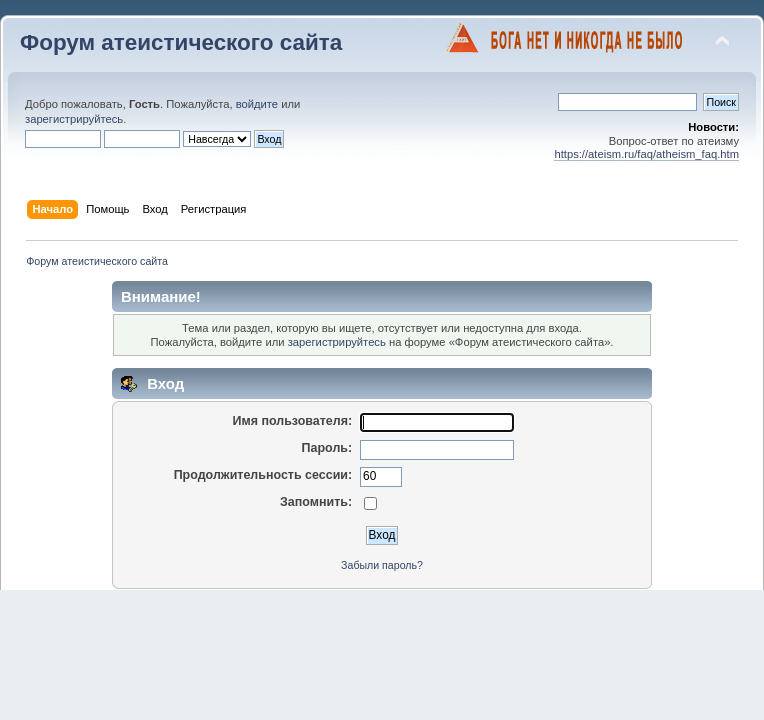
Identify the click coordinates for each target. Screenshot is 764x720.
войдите (257, 104)
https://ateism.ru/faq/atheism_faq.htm (646, 154)
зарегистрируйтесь (74, 119)
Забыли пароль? (382, 565)
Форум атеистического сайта (181, 42)
